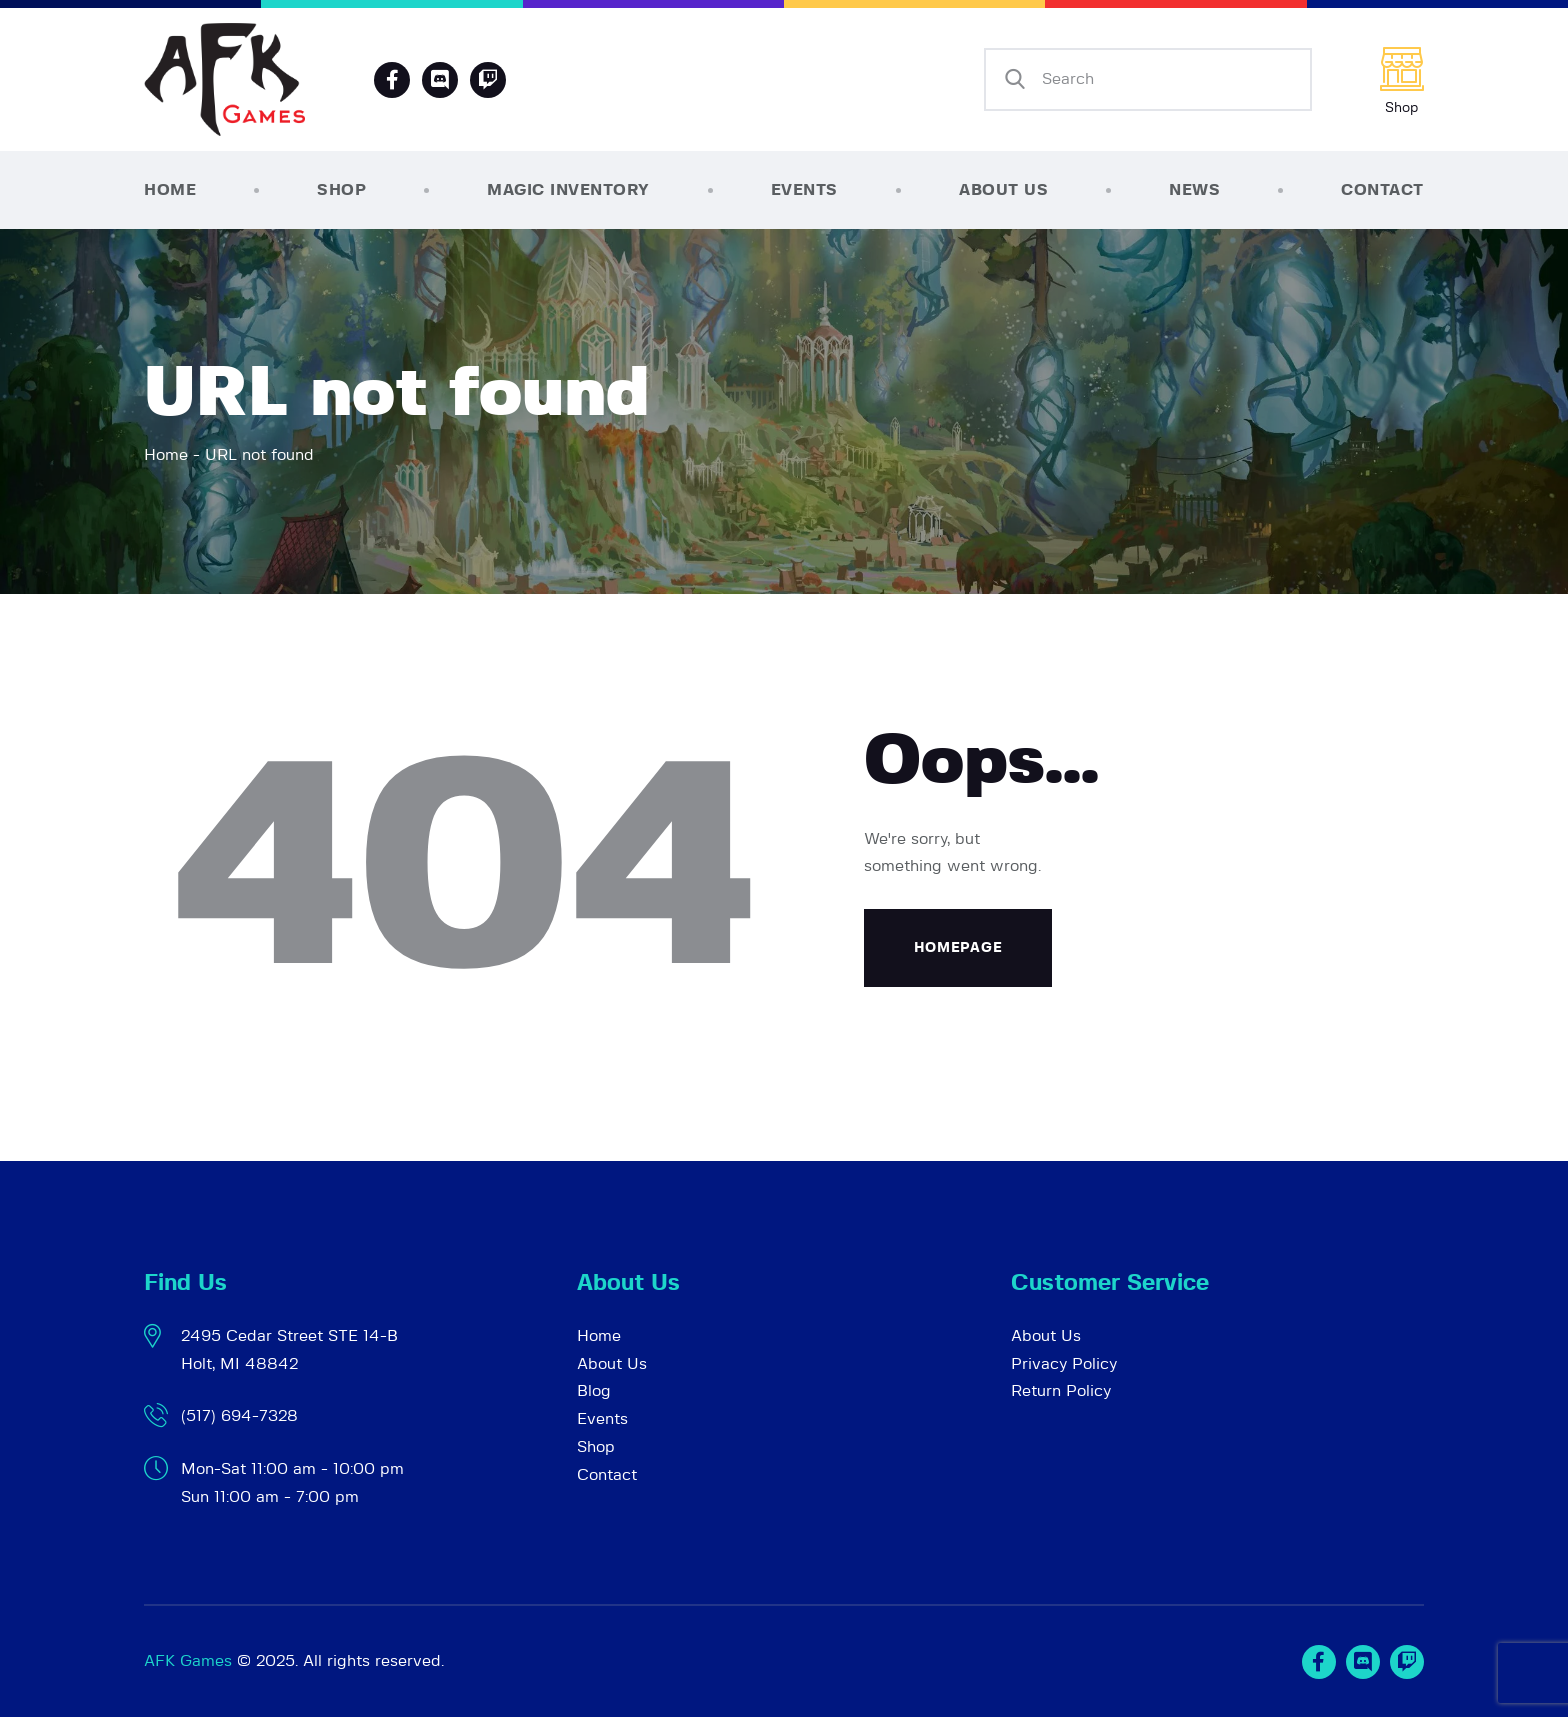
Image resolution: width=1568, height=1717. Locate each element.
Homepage (958, 948)
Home (166, 455)
